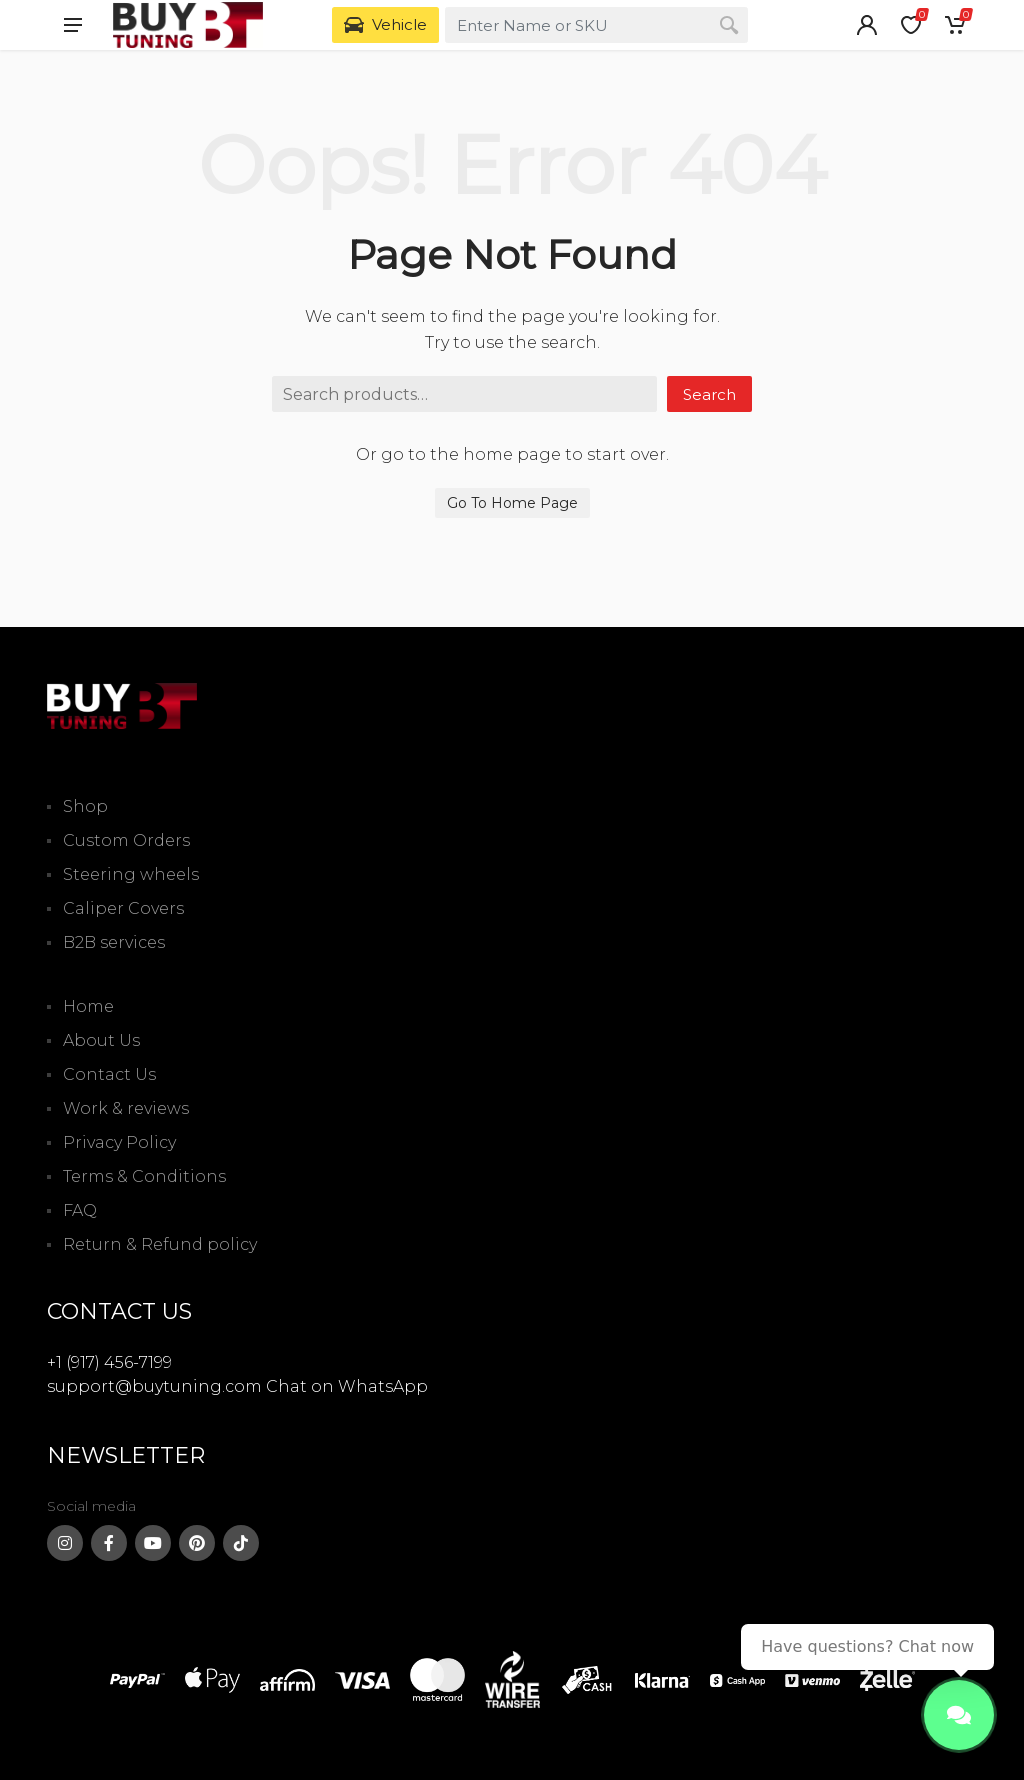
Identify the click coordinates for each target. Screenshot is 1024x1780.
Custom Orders (126, 840)
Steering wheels (131, 874)
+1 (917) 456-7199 (109, 1362)
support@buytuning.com (154, 1386)
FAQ (80, 1210)
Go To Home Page (512, 503)
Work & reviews (126, 1108)
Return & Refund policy (160, 1244)
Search (709, 394)
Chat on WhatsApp (347, 1386)
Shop (85, 806)
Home (88, 1006)
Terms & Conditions (144, 1176)
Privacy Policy (119, 1142)
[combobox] (596, 25)
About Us (101, 1040)
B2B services (114, 942)
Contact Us (109, 1074)
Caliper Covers (123, 908)
